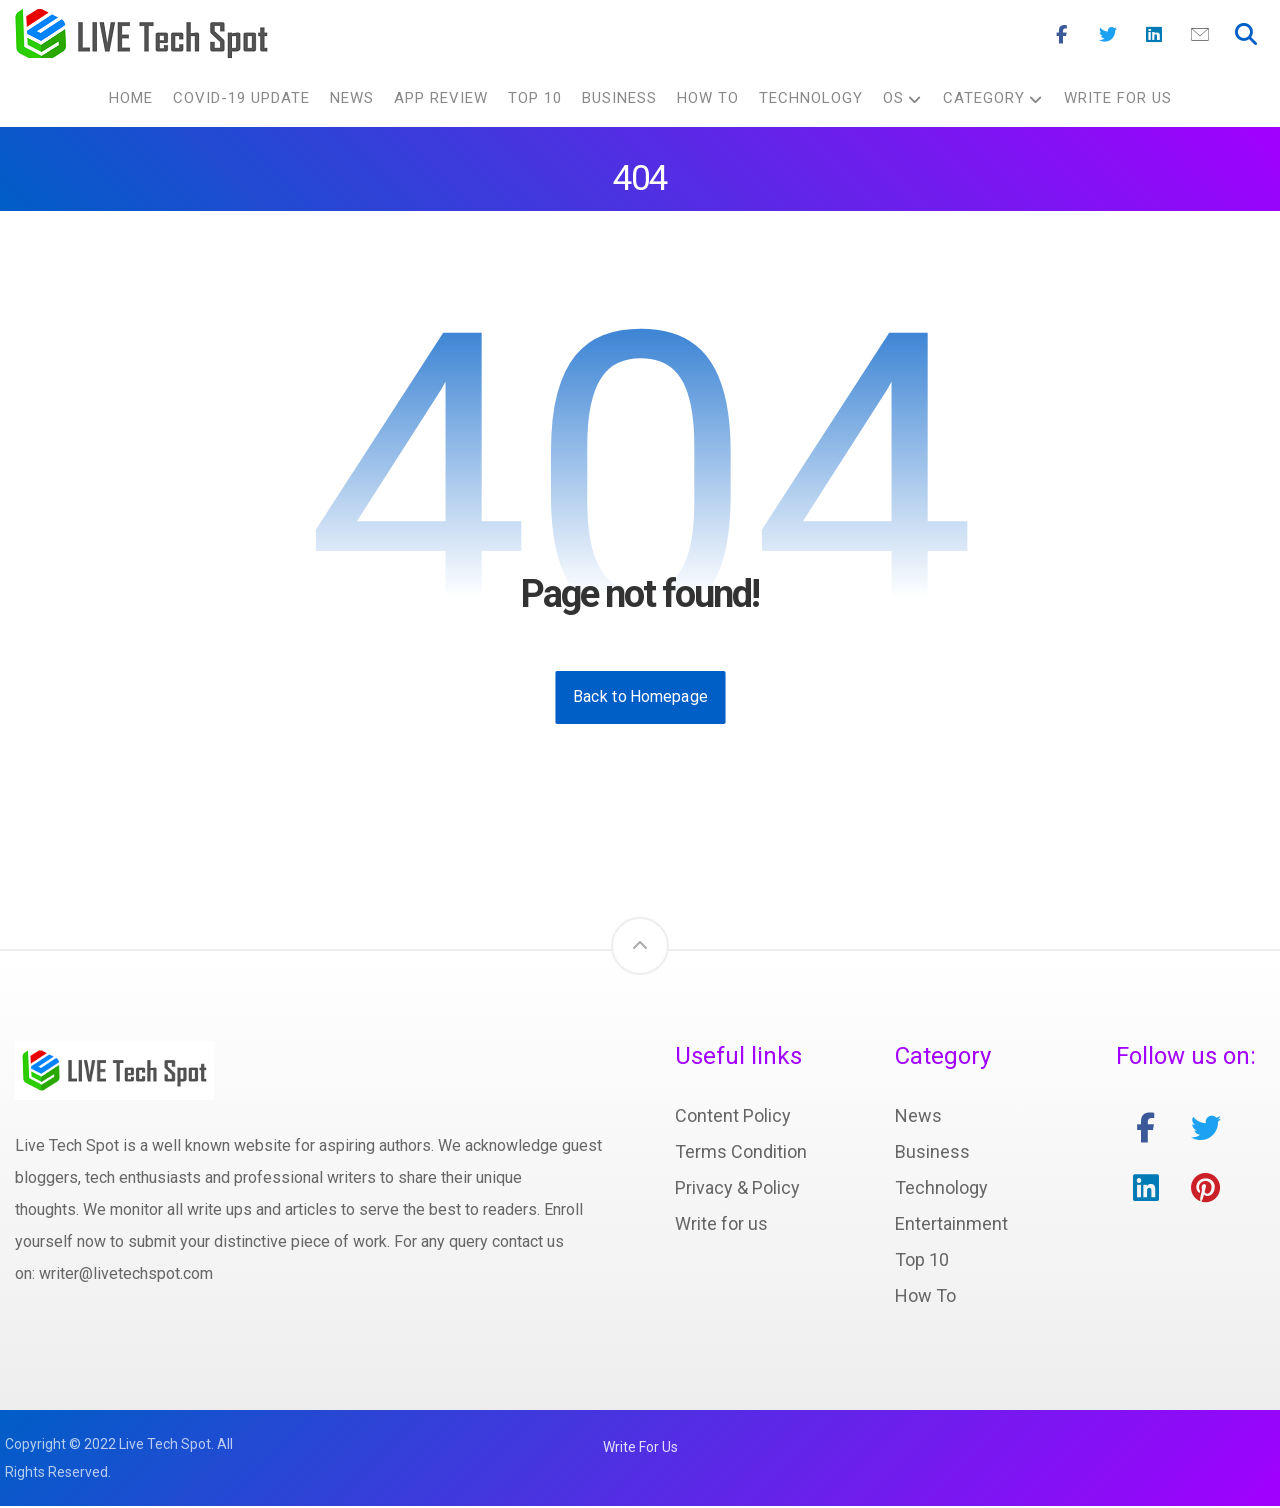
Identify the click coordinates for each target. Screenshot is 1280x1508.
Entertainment (951, 1225)
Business (932, 1153)
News (918, 1117)
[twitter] (1206, 1130)
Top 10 (922, 1261)
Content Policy (733, 1117)
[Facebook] (1062, 35)
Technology (941, 1189)
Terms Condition (741, 1153)
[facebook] (1146, 1130)
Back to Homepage (640, 698)
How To (925, 1297)
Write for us (721, 1225)
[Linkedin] (1154, 35)
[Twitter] (1108, 35)
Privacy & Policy (737, 1189)
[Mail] (1200, 35)
